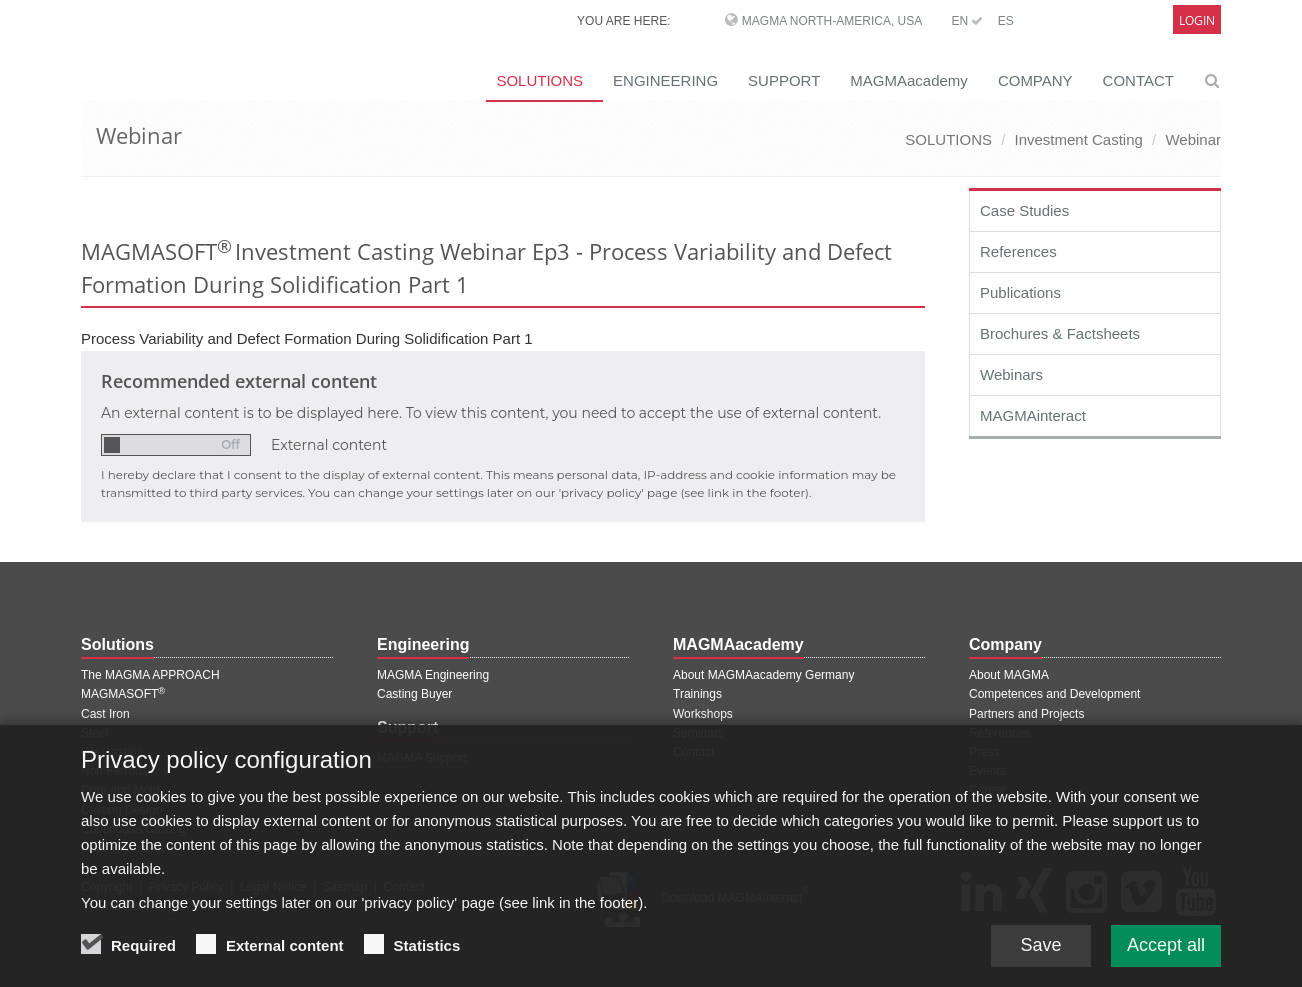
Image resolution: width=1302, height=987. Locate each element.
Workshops (703, 714)
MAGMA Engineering (433, 675)
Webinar (1193, 139)
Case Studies (1024, 210)
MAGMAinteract (1033, 415)
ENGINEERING (665, 80)
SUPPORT (784, 80)
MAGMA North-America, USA (832, 21)
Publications (1020, 292)
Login (1197, 20)
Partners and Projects (1026, 714)
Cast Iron (105, 714)
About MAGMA (1009, 675)
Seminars (698, 733)
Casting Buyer (414, 694)
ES (1006, 21)
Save (1040, 956)
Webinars (1011, 374)
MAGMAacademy (909, 80)
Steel (94, 733)
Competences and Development (1054, 694)
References (1018, 251)
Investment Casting (1078, 139)
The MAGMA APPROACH (150, 675)
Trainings (697, 694)
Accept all (1166, 956)
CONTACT (1138, 80)
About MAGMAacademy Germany (763, 675)
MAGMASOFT (123, 694)
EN (967, 21)
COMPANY (1035, 80)
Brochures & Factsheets (1060, 333)
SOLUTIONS (539, 80)
